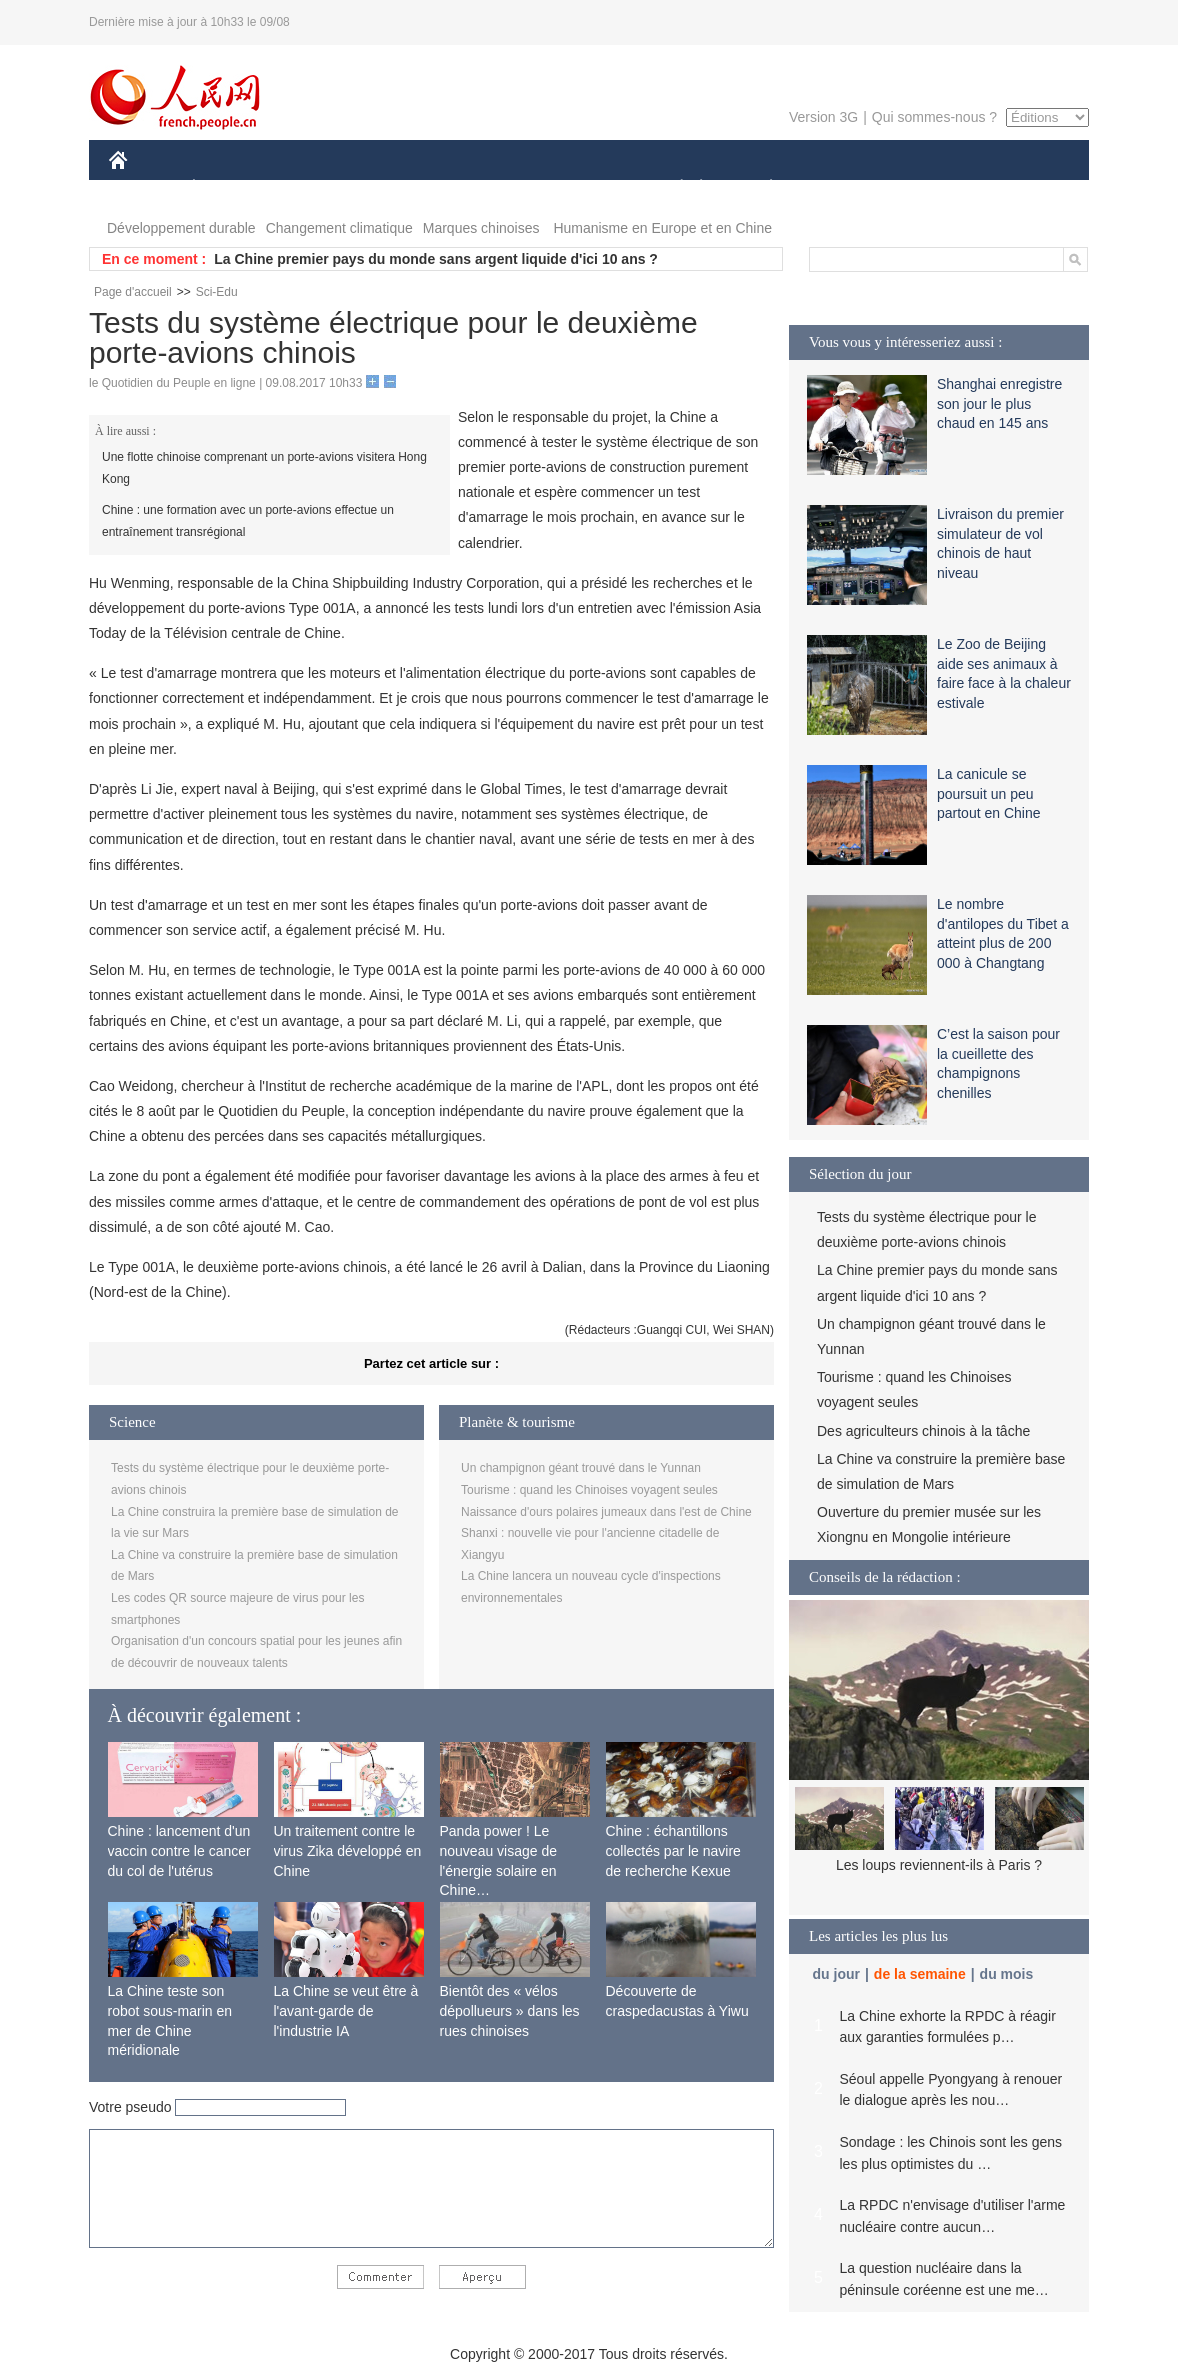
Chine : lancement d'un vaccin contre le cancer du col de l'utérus (179, 1850)
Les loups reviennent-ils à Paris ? (939, 1865)
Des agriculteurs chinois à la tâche (923, 1431)
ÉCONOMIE (230, 188)
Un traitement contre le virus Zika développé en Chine (348, 1850)
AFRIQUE (405, 188)
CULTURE (583, 188)
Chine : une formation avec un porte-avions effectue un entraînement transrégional (248, 521)
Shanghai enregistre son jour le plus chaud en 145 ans (999, 403)
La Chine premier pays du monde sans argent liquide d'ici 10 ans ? (436, 259)
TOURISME (926, 188)
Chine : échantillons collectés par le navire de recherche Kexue (673, 1850)
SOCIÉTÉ (672, 188)
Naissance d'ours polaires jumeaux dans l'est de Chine (606, 1512)
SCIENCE (493, 188)
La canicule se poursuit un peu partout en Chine (989, 793)
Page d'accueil (133, 292)
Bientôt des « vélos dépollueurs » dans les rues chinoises (510, 2010)
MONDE (321, 188)
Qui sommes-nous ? (934, 117)
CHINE (143, 188)
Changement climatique (339, 228)
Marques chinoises (481, 228)
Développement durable (181, 228)
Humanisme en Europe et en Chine (662, 228)
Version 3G (823, 117)
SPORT (840, 188)
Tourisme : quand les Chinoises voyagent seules (589, 1490)
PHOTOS (1018, 188)
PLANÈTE (760, 188)
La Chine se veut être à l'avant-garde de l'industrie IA (346, 2010)
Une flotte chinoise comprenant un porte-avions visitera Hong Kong (264, 468)
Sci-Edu (217, 292)
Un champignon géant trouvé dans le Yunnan (581, 1468)
